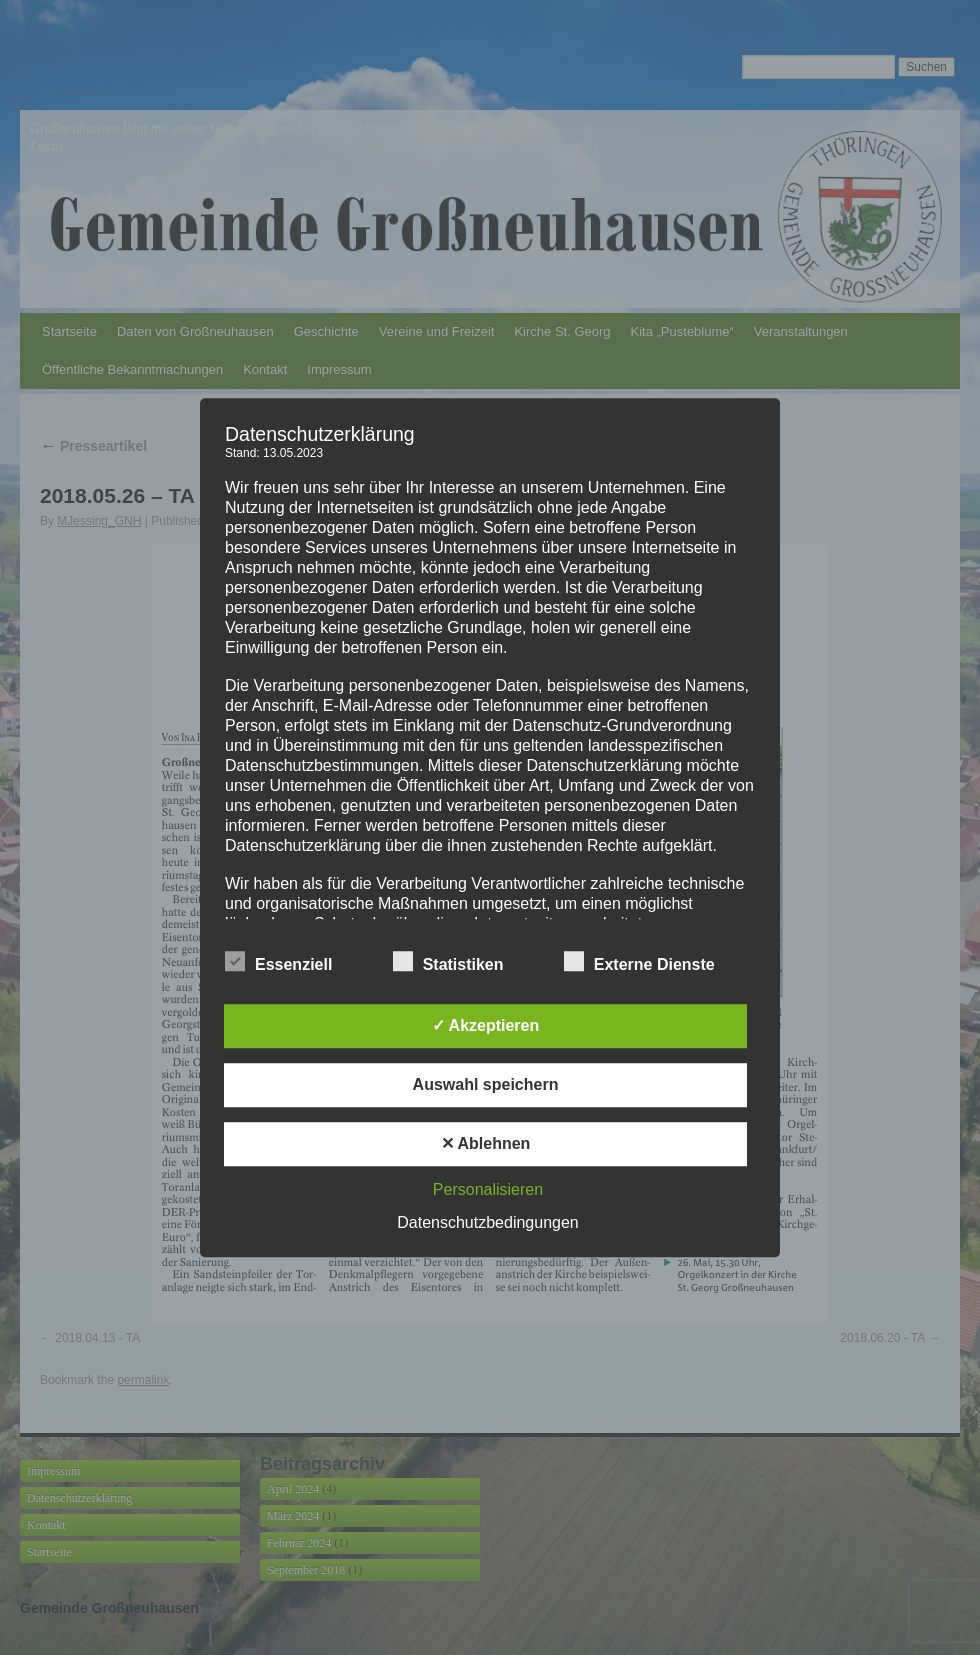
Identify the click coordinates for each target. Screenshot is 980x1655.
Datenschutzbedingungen (487, 1222)
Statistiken (448, 962)
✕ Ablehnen (486, 1143)
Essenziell (278, 962)
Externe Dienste (639, 962)
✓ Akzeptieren (486, 1025)
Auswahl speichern (486, 1084)
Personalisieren (488, 1189)
